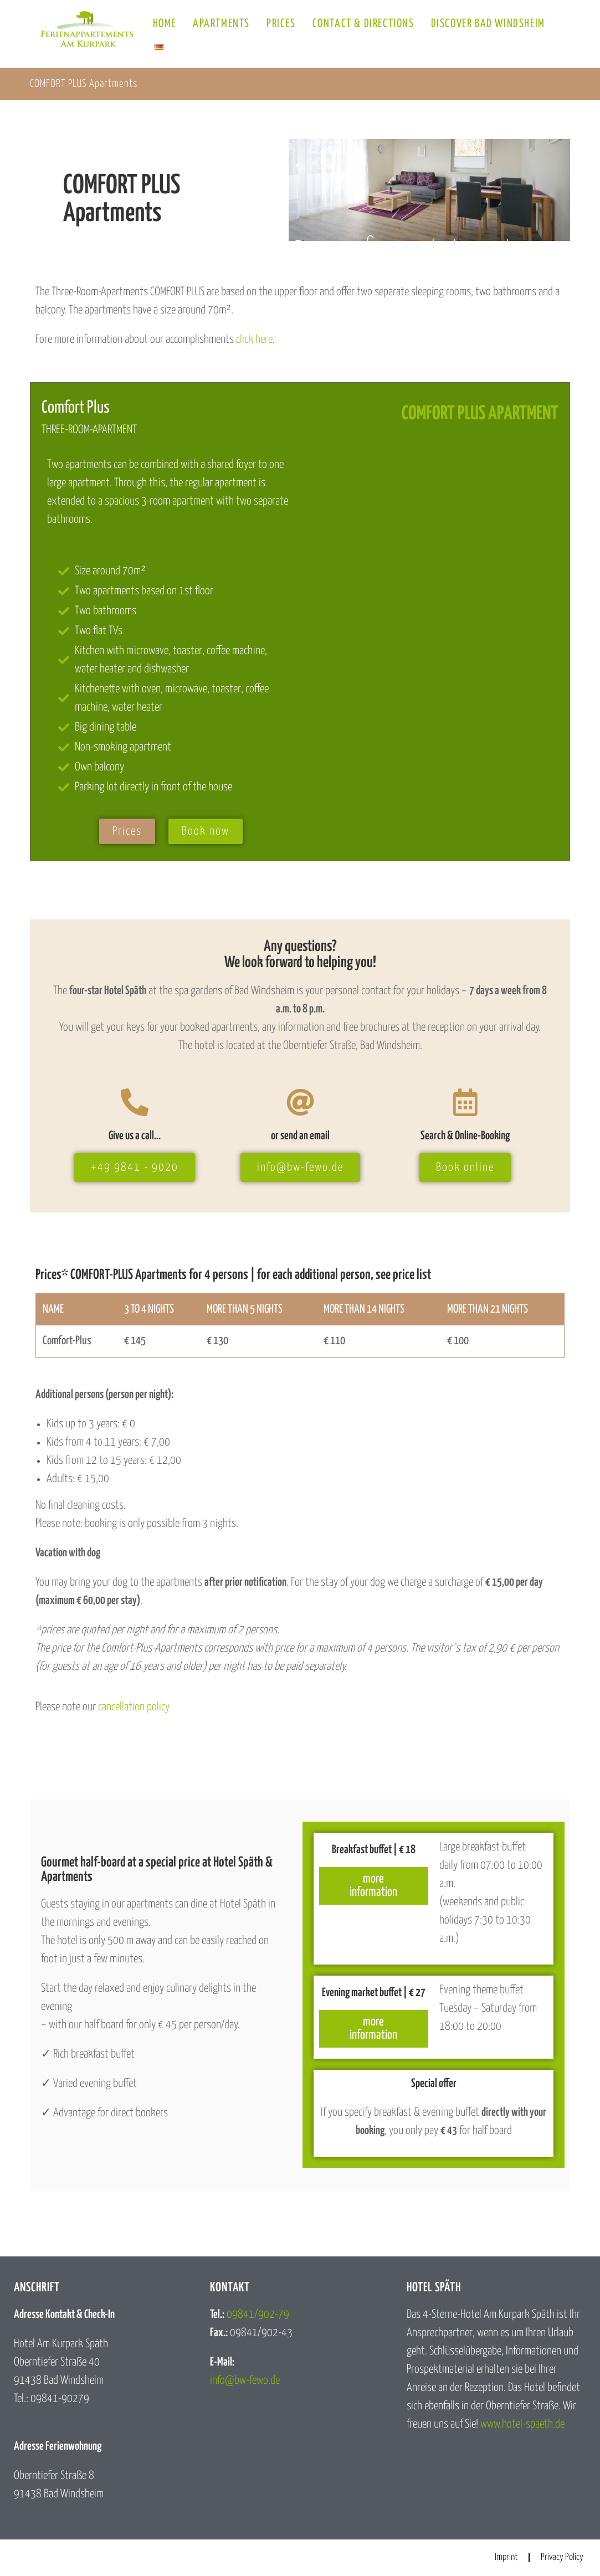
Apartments (221, 23)
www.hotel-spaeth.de (522, 2424)
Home (164, 23)
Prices (281, 23)
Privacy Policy (562, 2557)
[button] (24, 2551)
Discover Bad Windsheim (488, 23)
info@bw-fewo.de (245, 2380)
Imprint (506, 2557)
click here (254, 339)
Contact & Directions (363, 23)
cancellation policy (134, 1707)
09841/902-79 (258, 2314)
